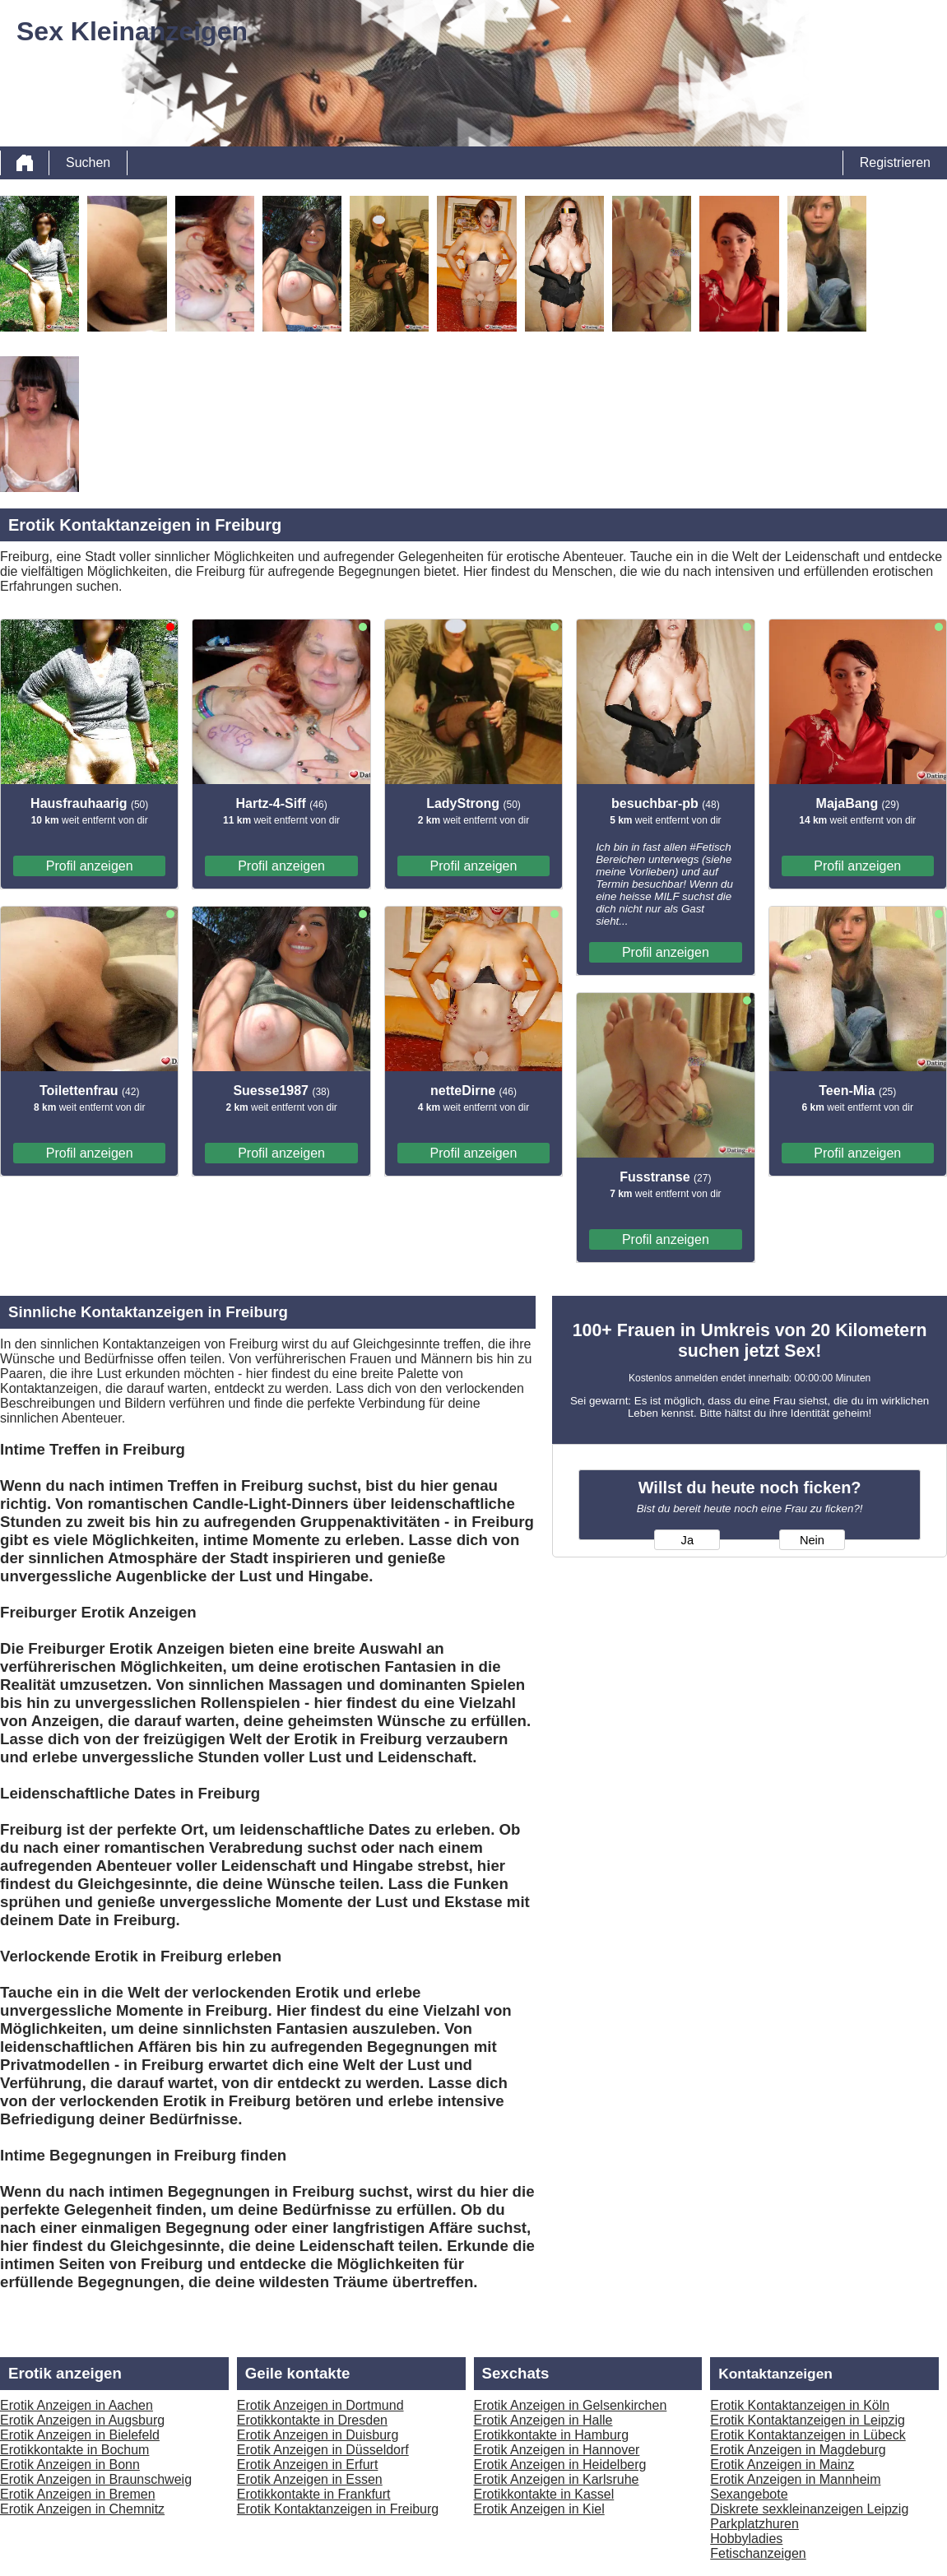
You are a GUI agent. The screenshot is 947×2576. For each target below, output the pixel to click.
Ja (687, 1540)
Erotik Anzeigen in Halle (543, 2420)
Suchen (88, 162)
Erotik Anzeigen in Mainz (782, 2465)
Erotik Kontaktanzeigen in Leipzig (807, 2420)
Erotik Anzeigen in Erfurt (307, 2465)
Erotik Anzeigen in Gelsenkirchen (570, 2405)
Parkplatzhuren (754, 2524)
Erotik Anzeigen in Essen (310, 2479)
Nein (812, 1540)
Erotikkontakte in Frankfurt (314, 2494)
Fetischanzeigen (758, 2553)
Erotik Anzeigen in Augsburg (82, 2420)
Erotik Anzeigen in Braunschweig (96, 2479)
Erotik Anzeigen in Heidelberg (560, 2465)
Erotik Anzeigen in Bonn (70, 2465)
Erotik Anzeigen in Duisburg (318, 2435)
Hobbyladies (746, 2539)
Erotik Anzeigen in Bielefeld (80, 2435)
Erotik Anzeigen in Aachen (76, 2405)
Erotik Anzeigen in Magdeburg (797, 2450)
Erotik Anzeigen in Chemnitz (82, 2509)
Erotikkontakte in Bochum (74, 2450)
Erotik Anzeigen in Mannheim (795, 2479)
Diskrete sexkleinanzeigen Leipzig (809, 2509)
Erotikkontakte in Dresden (312, 2420)
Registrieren (895, 162)
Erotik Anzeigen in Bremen (78, 2494)
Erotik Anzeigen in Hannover (557, 2450)
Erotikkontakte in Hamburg (551, 2435)
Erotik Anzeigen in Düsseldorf (323, 2450)
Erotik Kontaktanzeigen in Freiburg (338, 2509)
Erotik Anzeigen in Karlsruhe (556, 2479)
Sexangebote (748, 2494)
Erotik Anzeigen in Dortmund (320, 2405)
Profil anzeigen (89, 866)
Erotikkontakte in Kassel (544, 2494)
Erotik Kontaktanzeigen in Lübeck (807, 2435)
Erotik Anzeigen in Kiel (539, 2509)
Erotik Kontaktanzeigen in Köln (799, 2405)
